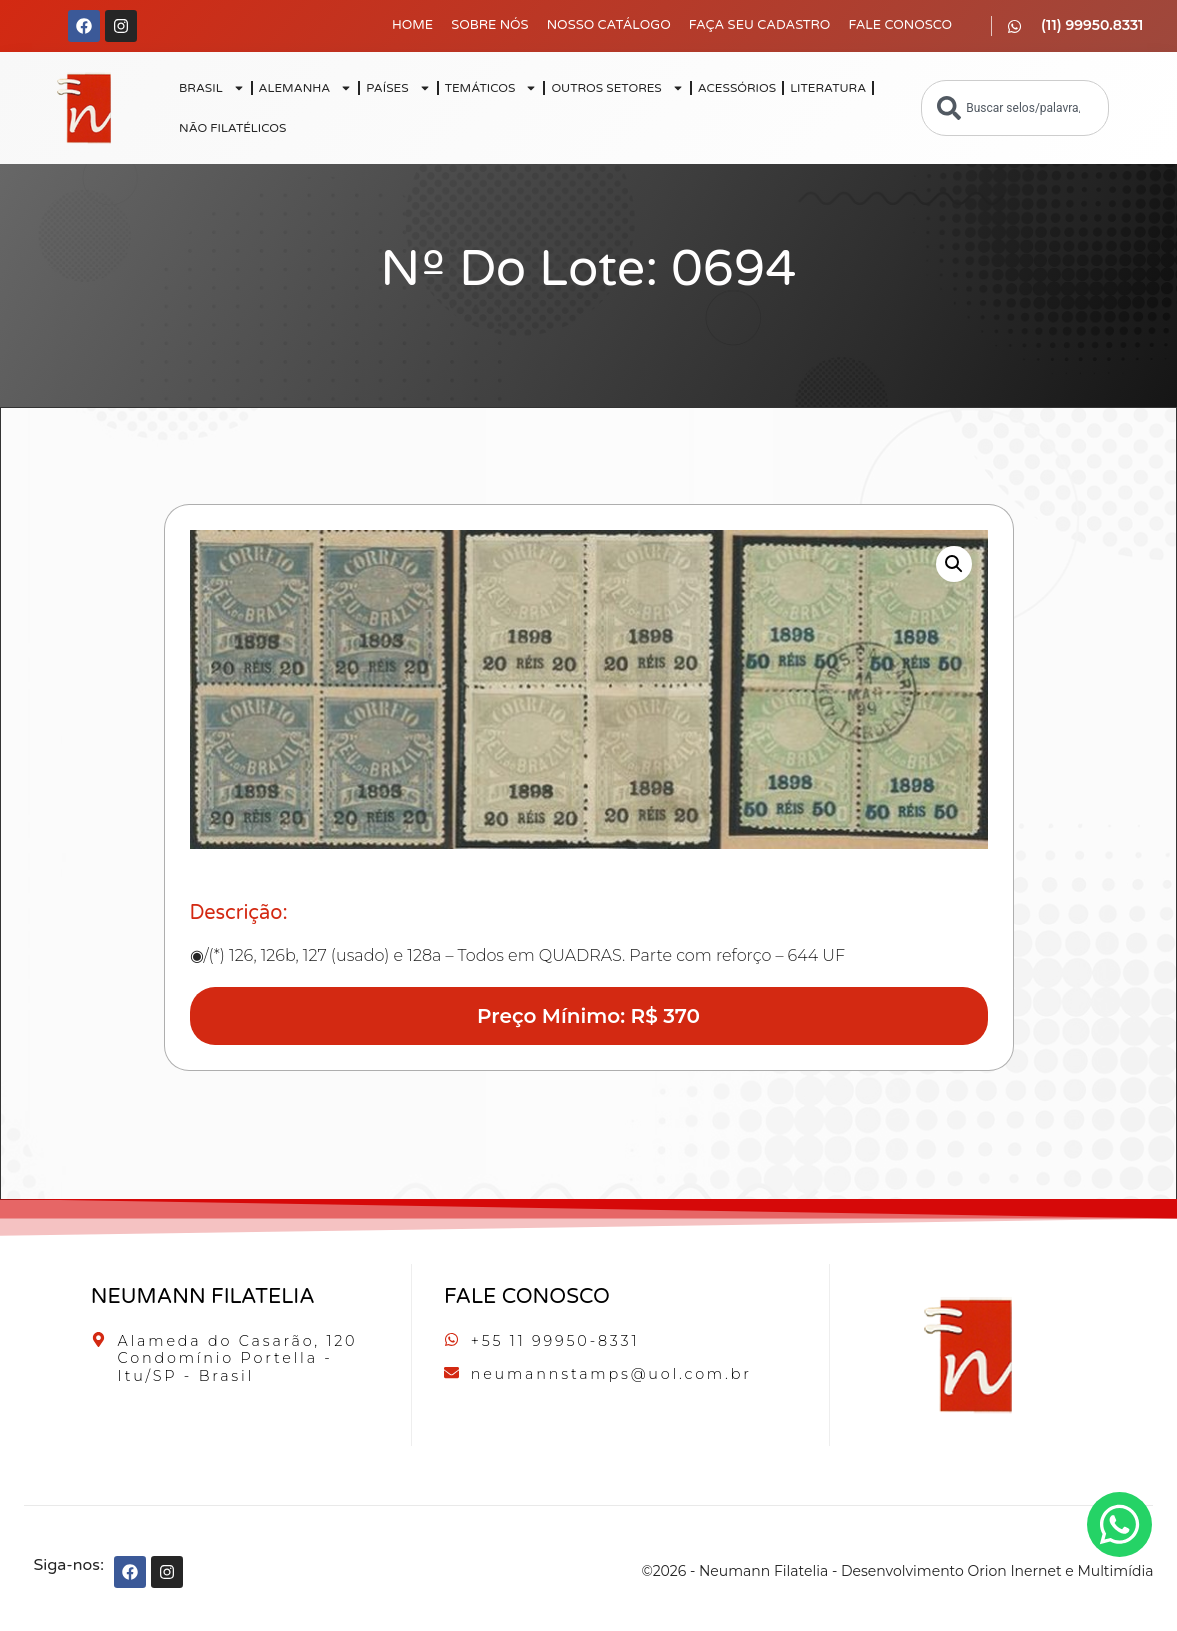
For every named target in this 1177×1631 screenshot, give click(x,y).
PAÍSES (398, 88)
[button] (954, 564)
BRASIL (212, 88)
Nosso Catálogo (609, 25)
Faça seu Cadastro (760, 25)
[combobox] (1015, 108)
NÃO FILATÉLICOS (232, 128)
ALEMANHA (306, 88)
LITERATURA (828, 88)
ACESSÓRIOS (737, 88)
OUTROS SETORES (617, 88)
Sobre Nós (490, 25)
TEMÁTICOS (491, 88)
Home (412, 25)
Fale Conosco (900, 25)
